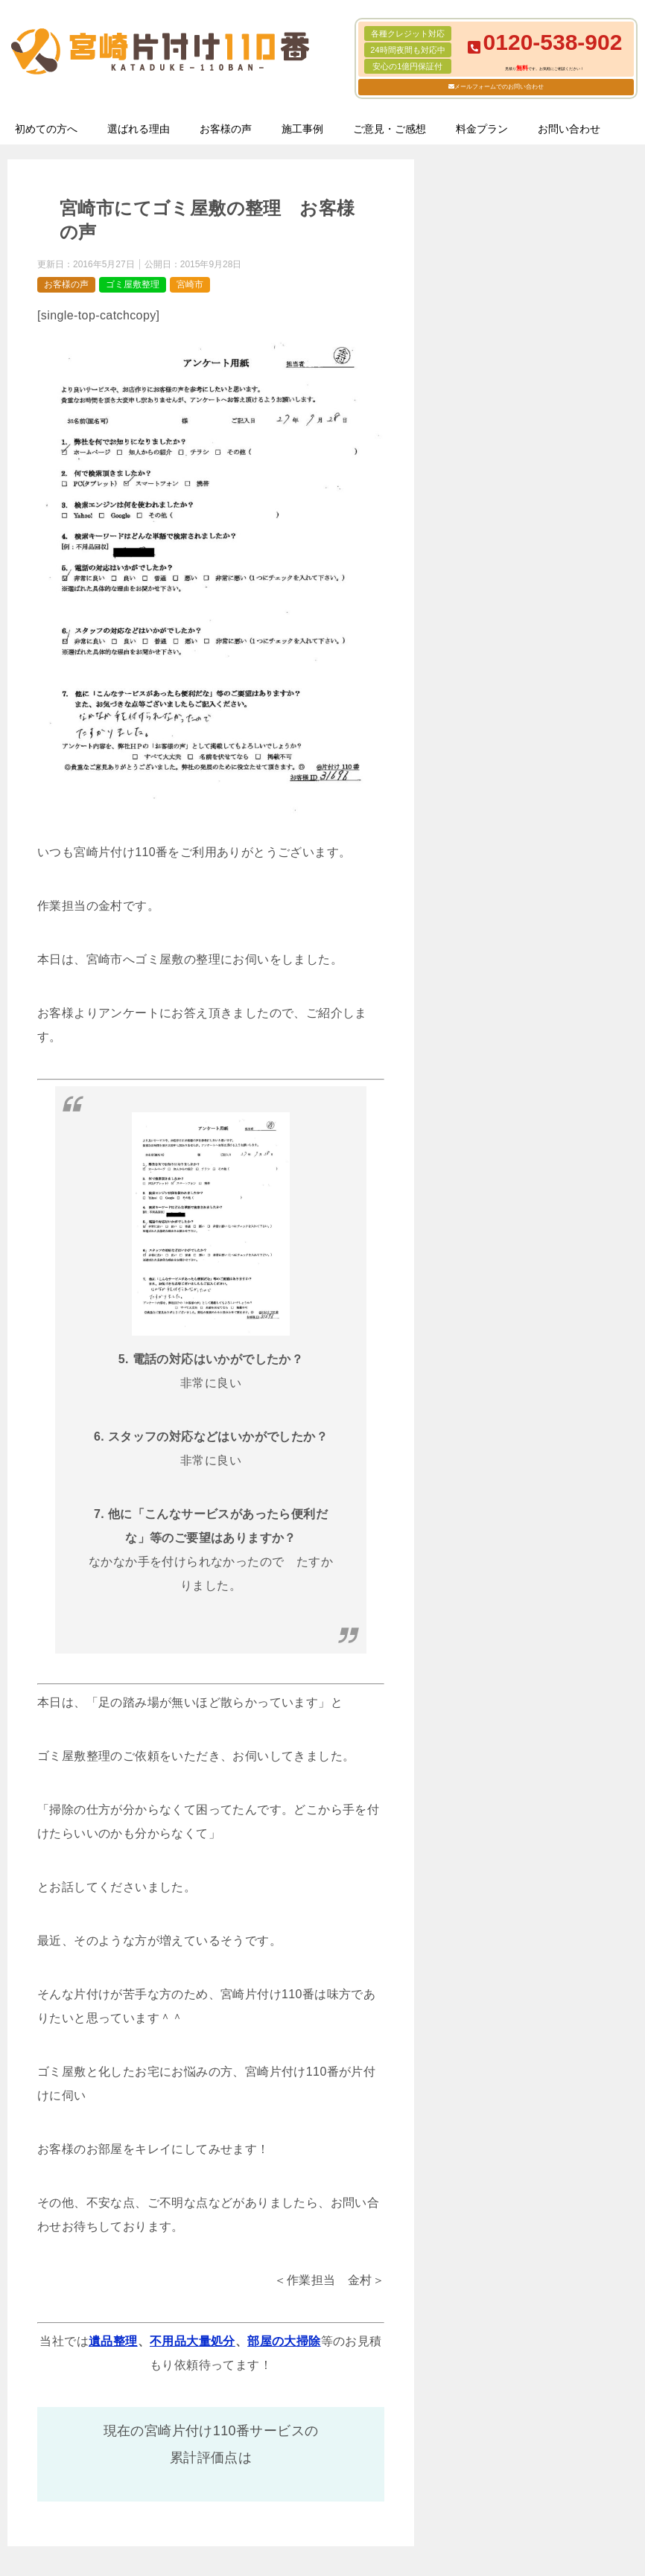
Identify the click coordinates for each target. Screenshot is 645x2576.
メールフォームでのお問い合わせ (499, 86)
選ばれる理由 (138, 129)
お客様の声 (226, 129)
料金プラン (482, 129)
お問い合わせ (569, 129)
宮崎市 (190, 284)
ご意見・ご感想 (389, 129)
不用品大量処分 (192, 2341)
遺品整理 (113, 2341)
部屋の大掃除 (283, 2341)
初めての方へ (46, 129)
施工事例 (302, 129)
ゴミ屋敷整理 (132, 284)
